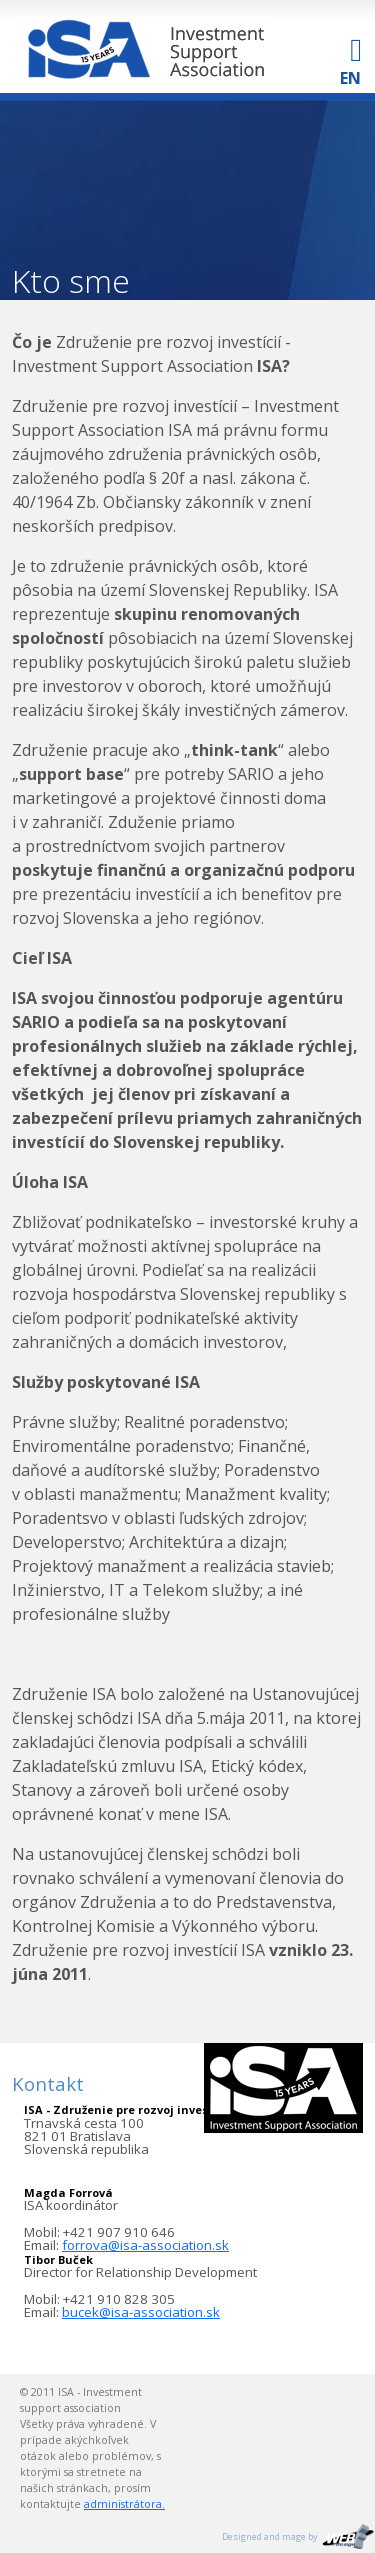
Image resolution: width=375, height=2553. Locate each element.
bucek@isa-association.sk (141, 2312)
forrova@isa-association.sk (145, 2245)
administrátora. (124, 2504)
